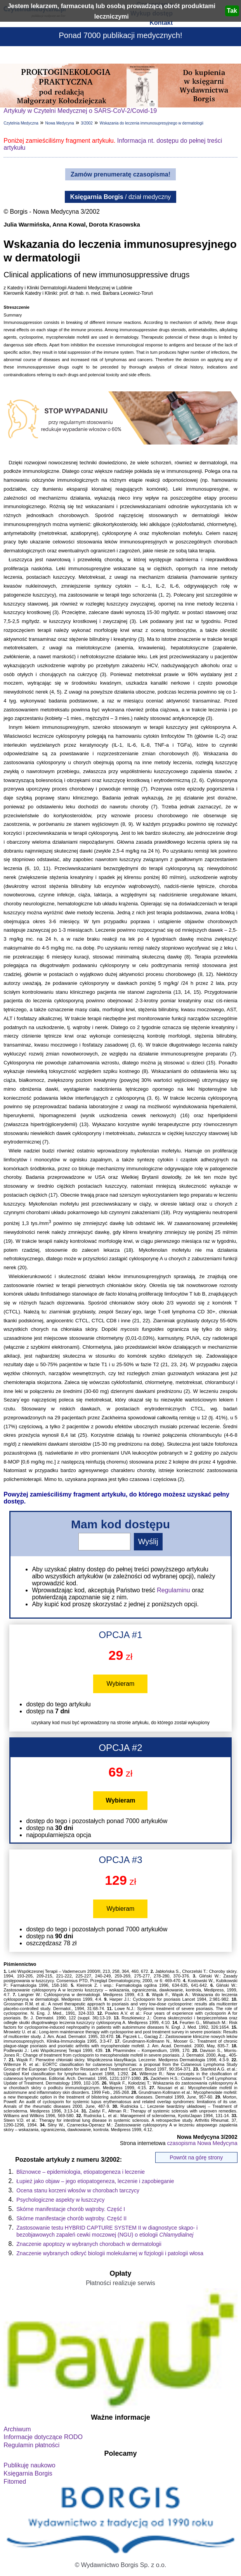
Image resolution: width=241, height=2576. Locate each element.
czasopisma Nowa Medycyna (202, 2143)
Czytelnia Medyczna (20, 123)
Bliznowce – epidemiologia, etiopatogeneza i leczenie (80, 2172)
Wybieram (121, 1683)
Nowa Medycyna (59, 123)
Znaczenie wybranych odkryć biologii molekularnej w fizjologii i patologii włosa (109, 2253)
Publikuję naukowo (29, 2465)
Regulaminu (173, 1590)
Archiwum (17, 2429)
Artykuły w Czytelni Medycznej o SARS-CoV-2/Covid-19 (80, 110)
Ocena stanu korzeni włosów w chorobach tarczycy (77, 2190)
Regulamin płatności (31, 2445)
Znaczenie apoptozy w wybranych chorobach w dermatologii (88, 2244)
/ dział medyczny (120, 197)
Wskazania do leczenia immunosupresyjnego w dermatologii (151, 123)
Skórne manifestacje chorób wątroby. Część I (70, 2209)
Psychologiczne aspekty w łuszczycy (60, 2200)
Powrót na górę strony (196, 2157)
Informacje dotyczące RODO (43, 2437)
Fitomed (14, 2481)
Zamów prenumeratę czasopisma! (120, 174)
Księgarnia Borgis (27, 2473)
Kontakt (161, 22)
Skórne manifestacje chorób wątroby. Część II (71, 2218)
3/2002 (87, 123)
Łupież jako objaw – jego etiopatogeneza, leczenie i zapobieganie (95, 2181)
